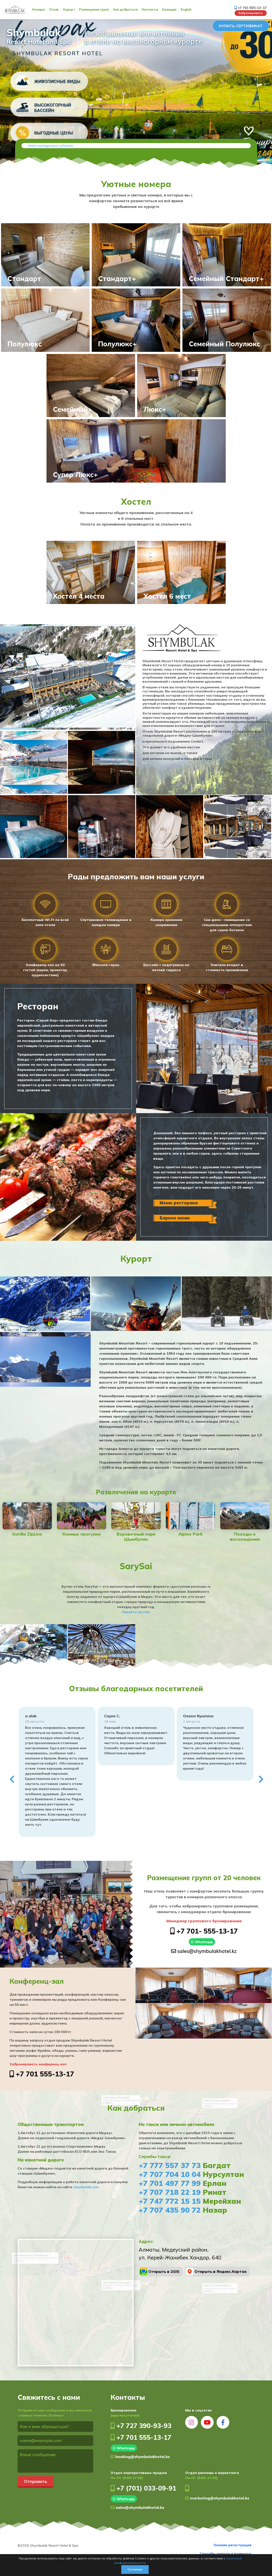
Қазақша (169, 9)
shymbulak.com (86, 2187)
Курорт (69, 9)
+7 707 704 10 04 (170, 2174)
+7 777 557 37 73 (170, 2165)
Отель (54, 9)
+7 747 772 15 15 (170, 2201)
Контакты (150, 9)
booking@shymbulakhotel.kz (140, 2456)
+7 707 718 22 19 (170, 2192)
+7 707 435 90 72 (170, 2210)
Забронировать (250, 13)
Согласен (135, 2569)
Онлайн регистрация (232, 2545)
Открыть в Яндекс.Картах (220, 2271)
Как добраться (125, 9)
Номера (38, 9)
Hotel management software (50, 146)
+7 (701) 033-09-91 (143, 2488)
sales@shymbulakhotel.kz (204, 1951)
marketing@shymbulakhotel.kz (217, 2498)
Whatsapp (202, 1942)
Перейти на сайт (136, 1612)
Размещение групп (94, 9)
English (186, 9)
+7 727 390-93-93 (141, 2426)
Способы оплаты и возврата (225, 2553)
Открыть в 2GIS (163, 2271)
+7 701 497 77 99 (170, 2183)
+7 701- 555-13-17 (204, 1931)
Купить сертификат (241, 25)
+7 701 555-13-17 (251, 8)
